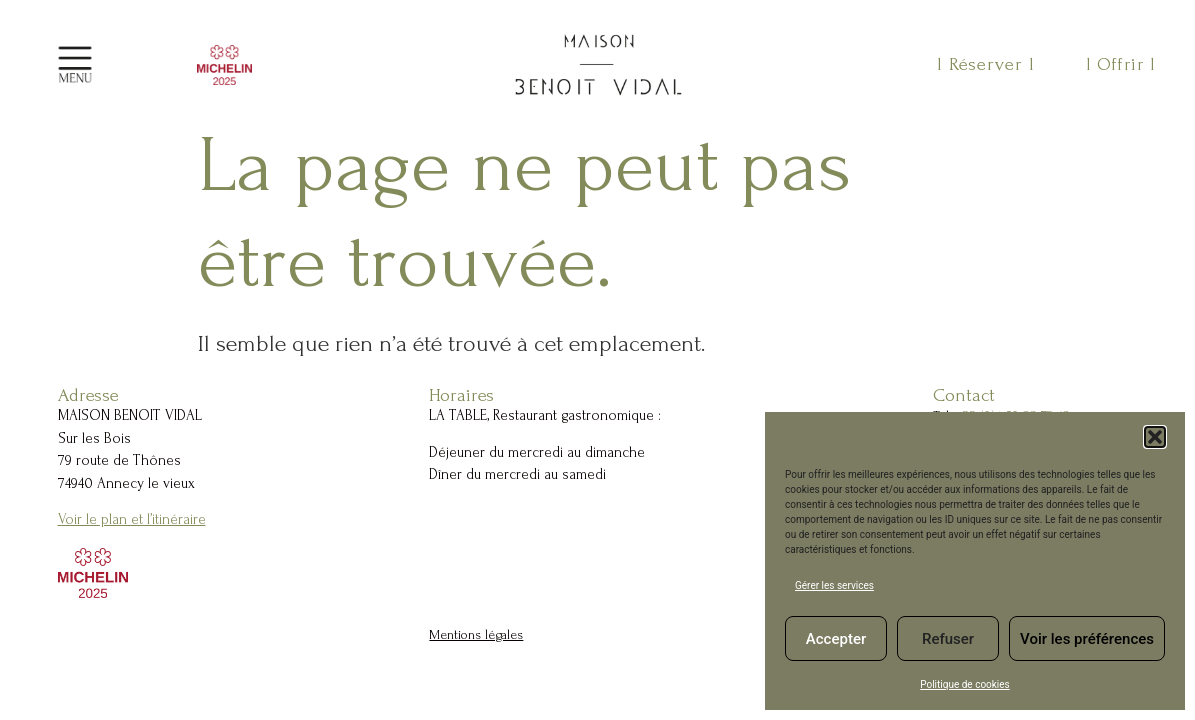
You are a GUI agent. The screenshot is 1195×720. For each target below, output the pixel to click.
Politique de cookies (965, 684)
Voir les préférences (1087, 639)
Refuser (948, 639)
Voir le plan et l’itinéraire (132, 519)
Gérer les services (834, 585)
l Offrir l (1120, 64)
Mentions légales (476, 634)
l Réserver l (986, 64)
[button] (1155, 437)
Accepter (836, 639)
